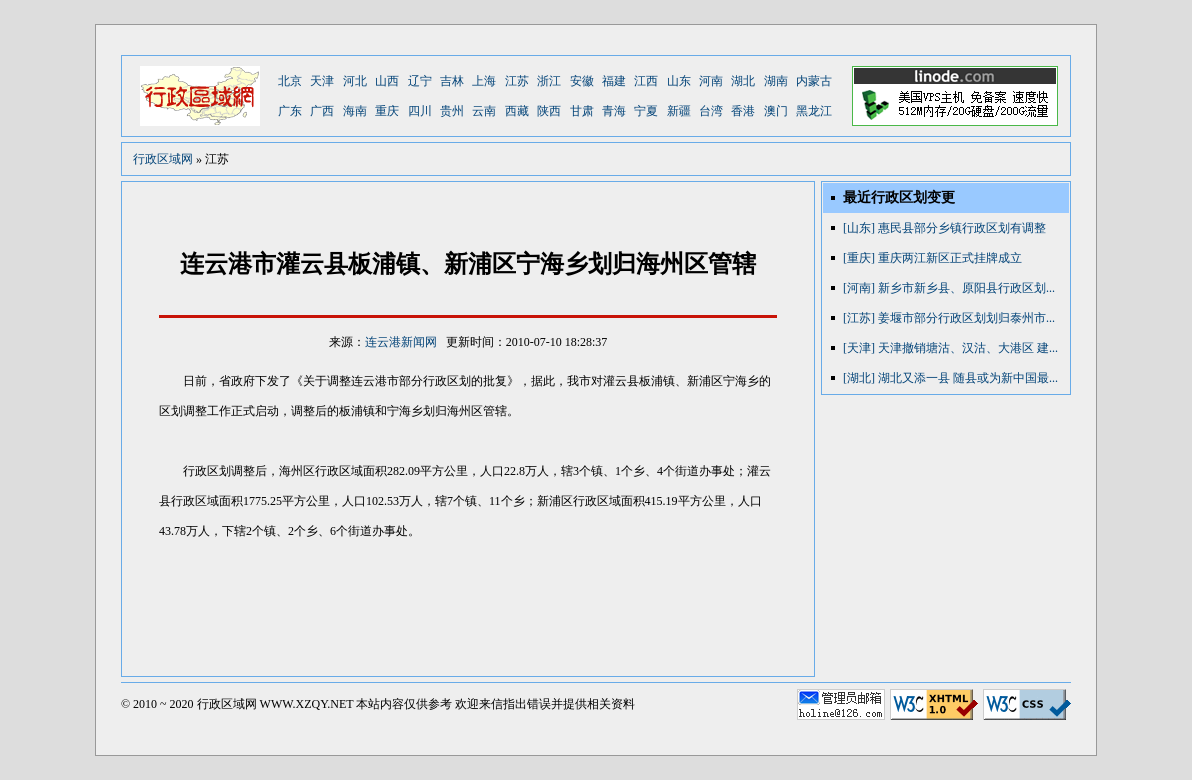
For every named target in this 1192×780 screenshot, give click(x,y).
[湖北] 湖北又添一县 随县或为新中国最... (950, 378)
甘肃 (582, 111)
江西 (646, 81)
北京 (290, 81)
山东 (679, 81)
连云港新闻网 (401, 342)
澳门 (776, 111)
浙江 (549, 81)
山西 (387, 81)
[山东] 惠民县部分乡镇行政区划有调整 (944, 228)
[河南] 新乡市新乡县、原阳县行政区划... (949, 288)
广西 (322, 111)
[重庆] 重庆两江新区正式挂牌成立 (932, 258)
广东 (290, 111)
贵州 (452, 111)
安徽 (582, 81)
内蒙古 (814, 81)
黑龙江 (814, 111)
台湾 (711, 111)
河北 (355, 81)
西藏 (517, 111)
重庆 (387, 111)
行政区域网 (163, 159)
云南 (484, 111)
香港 (743, 111)
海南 (355, 111)
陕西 (549, 111)
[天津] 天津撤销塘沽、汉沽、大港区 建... (950, 348)
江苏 (517, 81)
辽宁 (420, 81)
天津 (322, 81)
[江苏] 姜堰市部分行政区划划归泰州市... (949, 318)
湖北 (743, 81)
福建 (614, 81)
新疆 (679, 111)
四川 (420, 111)
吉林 (452, 81)
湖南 (776, 81)
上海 (484, 81)
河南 (711, 81)
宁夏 (646, 111)
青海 (614, 111)
